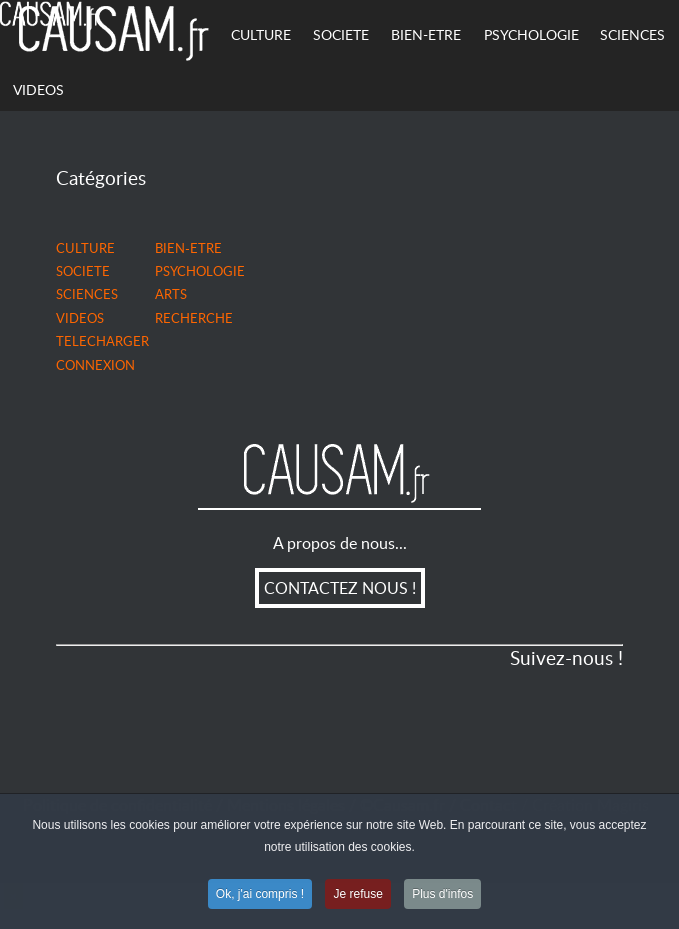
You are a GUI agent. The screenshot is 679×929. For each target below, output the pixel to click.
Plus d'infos (442, 895)
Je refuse (357, 895)
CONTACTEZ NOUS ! (340, 588)
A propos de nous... (340, 543)
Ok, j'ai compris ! (260, 895)
